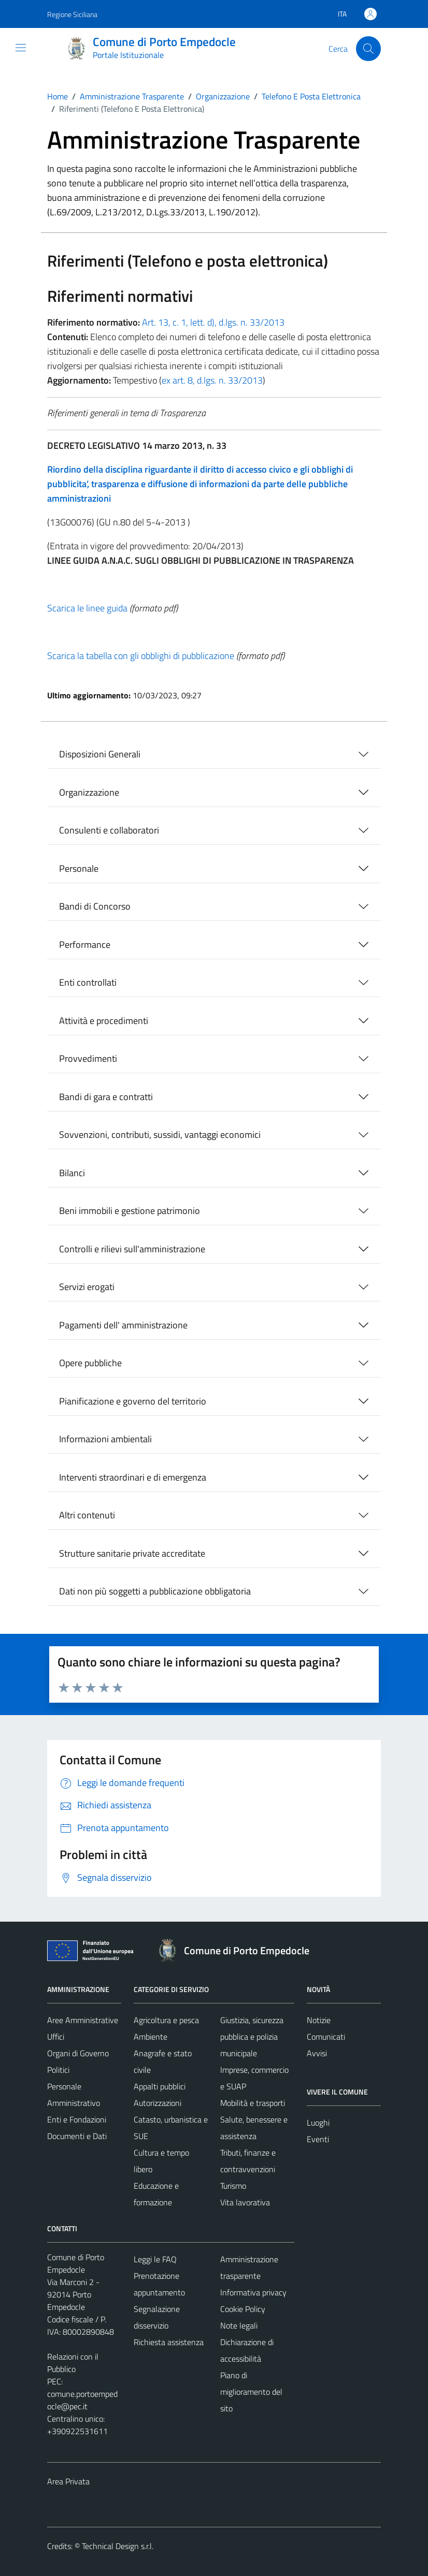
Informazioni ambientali (105, 1439)
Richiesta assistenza (169, 2342)
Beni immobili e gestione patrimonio (129, 1211)
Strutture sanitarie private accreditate (132, 1553)
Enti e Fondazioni (76, 2119)
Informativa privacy (253, 2292)
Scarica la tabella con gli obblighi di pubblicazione (140, 656)
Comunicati (326, 2036)
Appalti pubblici (160, 2086)
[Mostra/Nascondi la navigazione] (21, 47)
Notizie (319, 2020)
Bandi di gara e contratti (106, 1097)
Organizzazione (89, 792)
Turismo (233, 2185)
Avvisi (317, 2053)
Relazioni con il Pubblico (72, 2362)
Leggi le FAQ (155, 2259)
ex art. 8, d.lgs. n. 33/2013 (212, 380)
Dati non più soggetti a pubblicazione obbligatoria (155, 1591)
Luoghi (318, 2122)
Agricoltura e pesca (166, 2020)
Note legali (239, 2325)
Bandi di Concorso (95, 906)
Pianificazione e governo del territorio (132, 1401)
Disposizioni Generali (99, 754)
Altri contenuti (87, 1515)
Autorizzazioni (157, 2103)
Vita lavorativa (245, 2202)
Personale (78, 868)
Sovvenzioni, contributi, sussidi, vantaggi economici (160, 1134)
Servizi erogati (87, 1287)
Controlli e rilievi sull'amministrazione (132, 1249)
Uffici (55, 2036)
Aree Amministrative (82, 2020)
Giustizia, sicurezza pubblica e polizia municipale (251, 2036)
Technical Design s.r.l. (117, 2546)
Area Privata (68, 2481)
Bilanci (72, 1173)
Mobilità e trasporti (252, 2103)
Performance (84, 945)
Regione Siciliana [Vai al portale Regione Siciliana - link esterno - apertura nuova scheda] (72, 14)
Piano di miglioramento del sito (251, 2391)
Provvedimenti (88, 1058)
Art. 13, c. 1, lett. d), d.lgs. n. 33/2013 (213, 322)
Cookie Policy (242, 2309)
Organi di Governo (78, 2053)
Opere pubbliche (90, 1363)
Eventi (318, 2139)
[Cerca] (368, 48)
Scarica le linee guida (87, 608)
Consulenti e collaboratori (109, 830)
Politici (58, 2069)
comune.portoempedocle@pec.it (82, 2400)
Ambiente (150, 2036)
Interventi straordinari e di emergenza (132, 1477)
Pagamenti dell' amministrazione (123, 1325)
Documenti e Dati (77, 2136)
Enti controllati (88, 982)
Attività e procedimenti (103, 1021)
